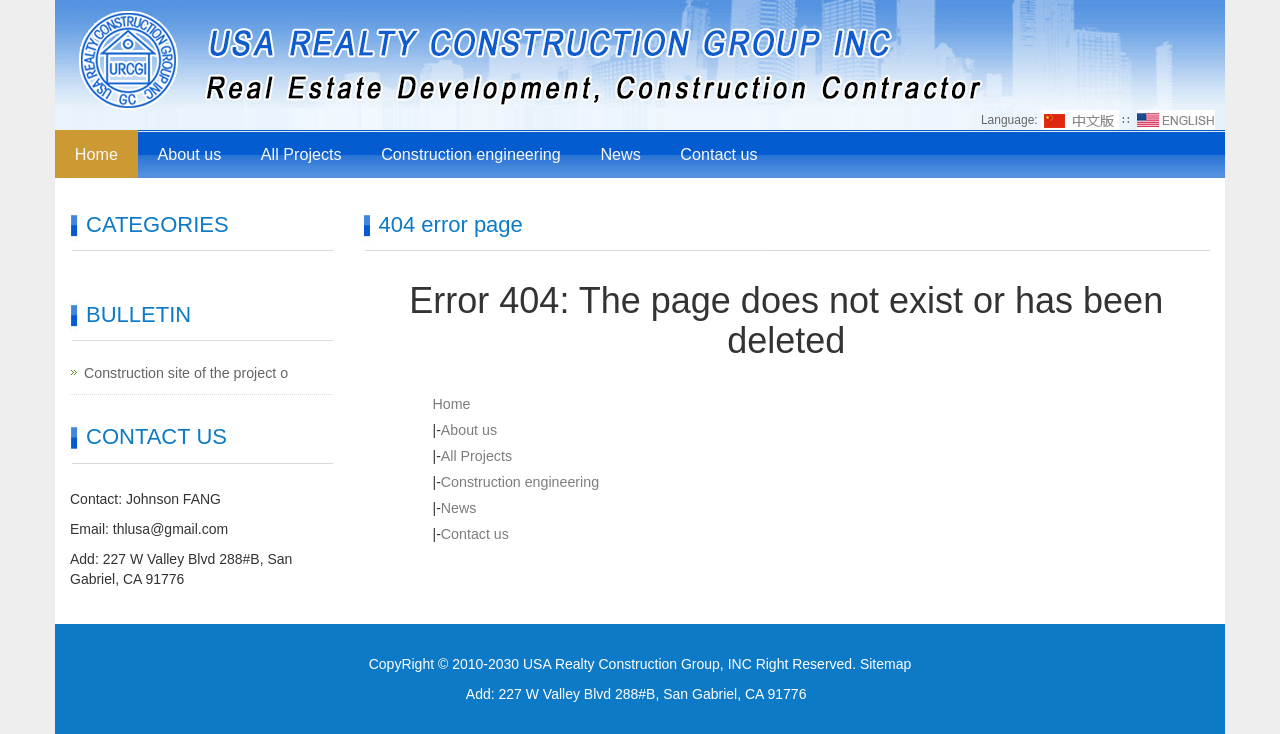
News (619, 153)
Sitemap (885, 664)
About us (189, 153)
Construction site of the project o (184, 373)
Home (96, 153)
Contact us (717, 153)
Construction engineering (470, 153)
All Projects (301, 153)
